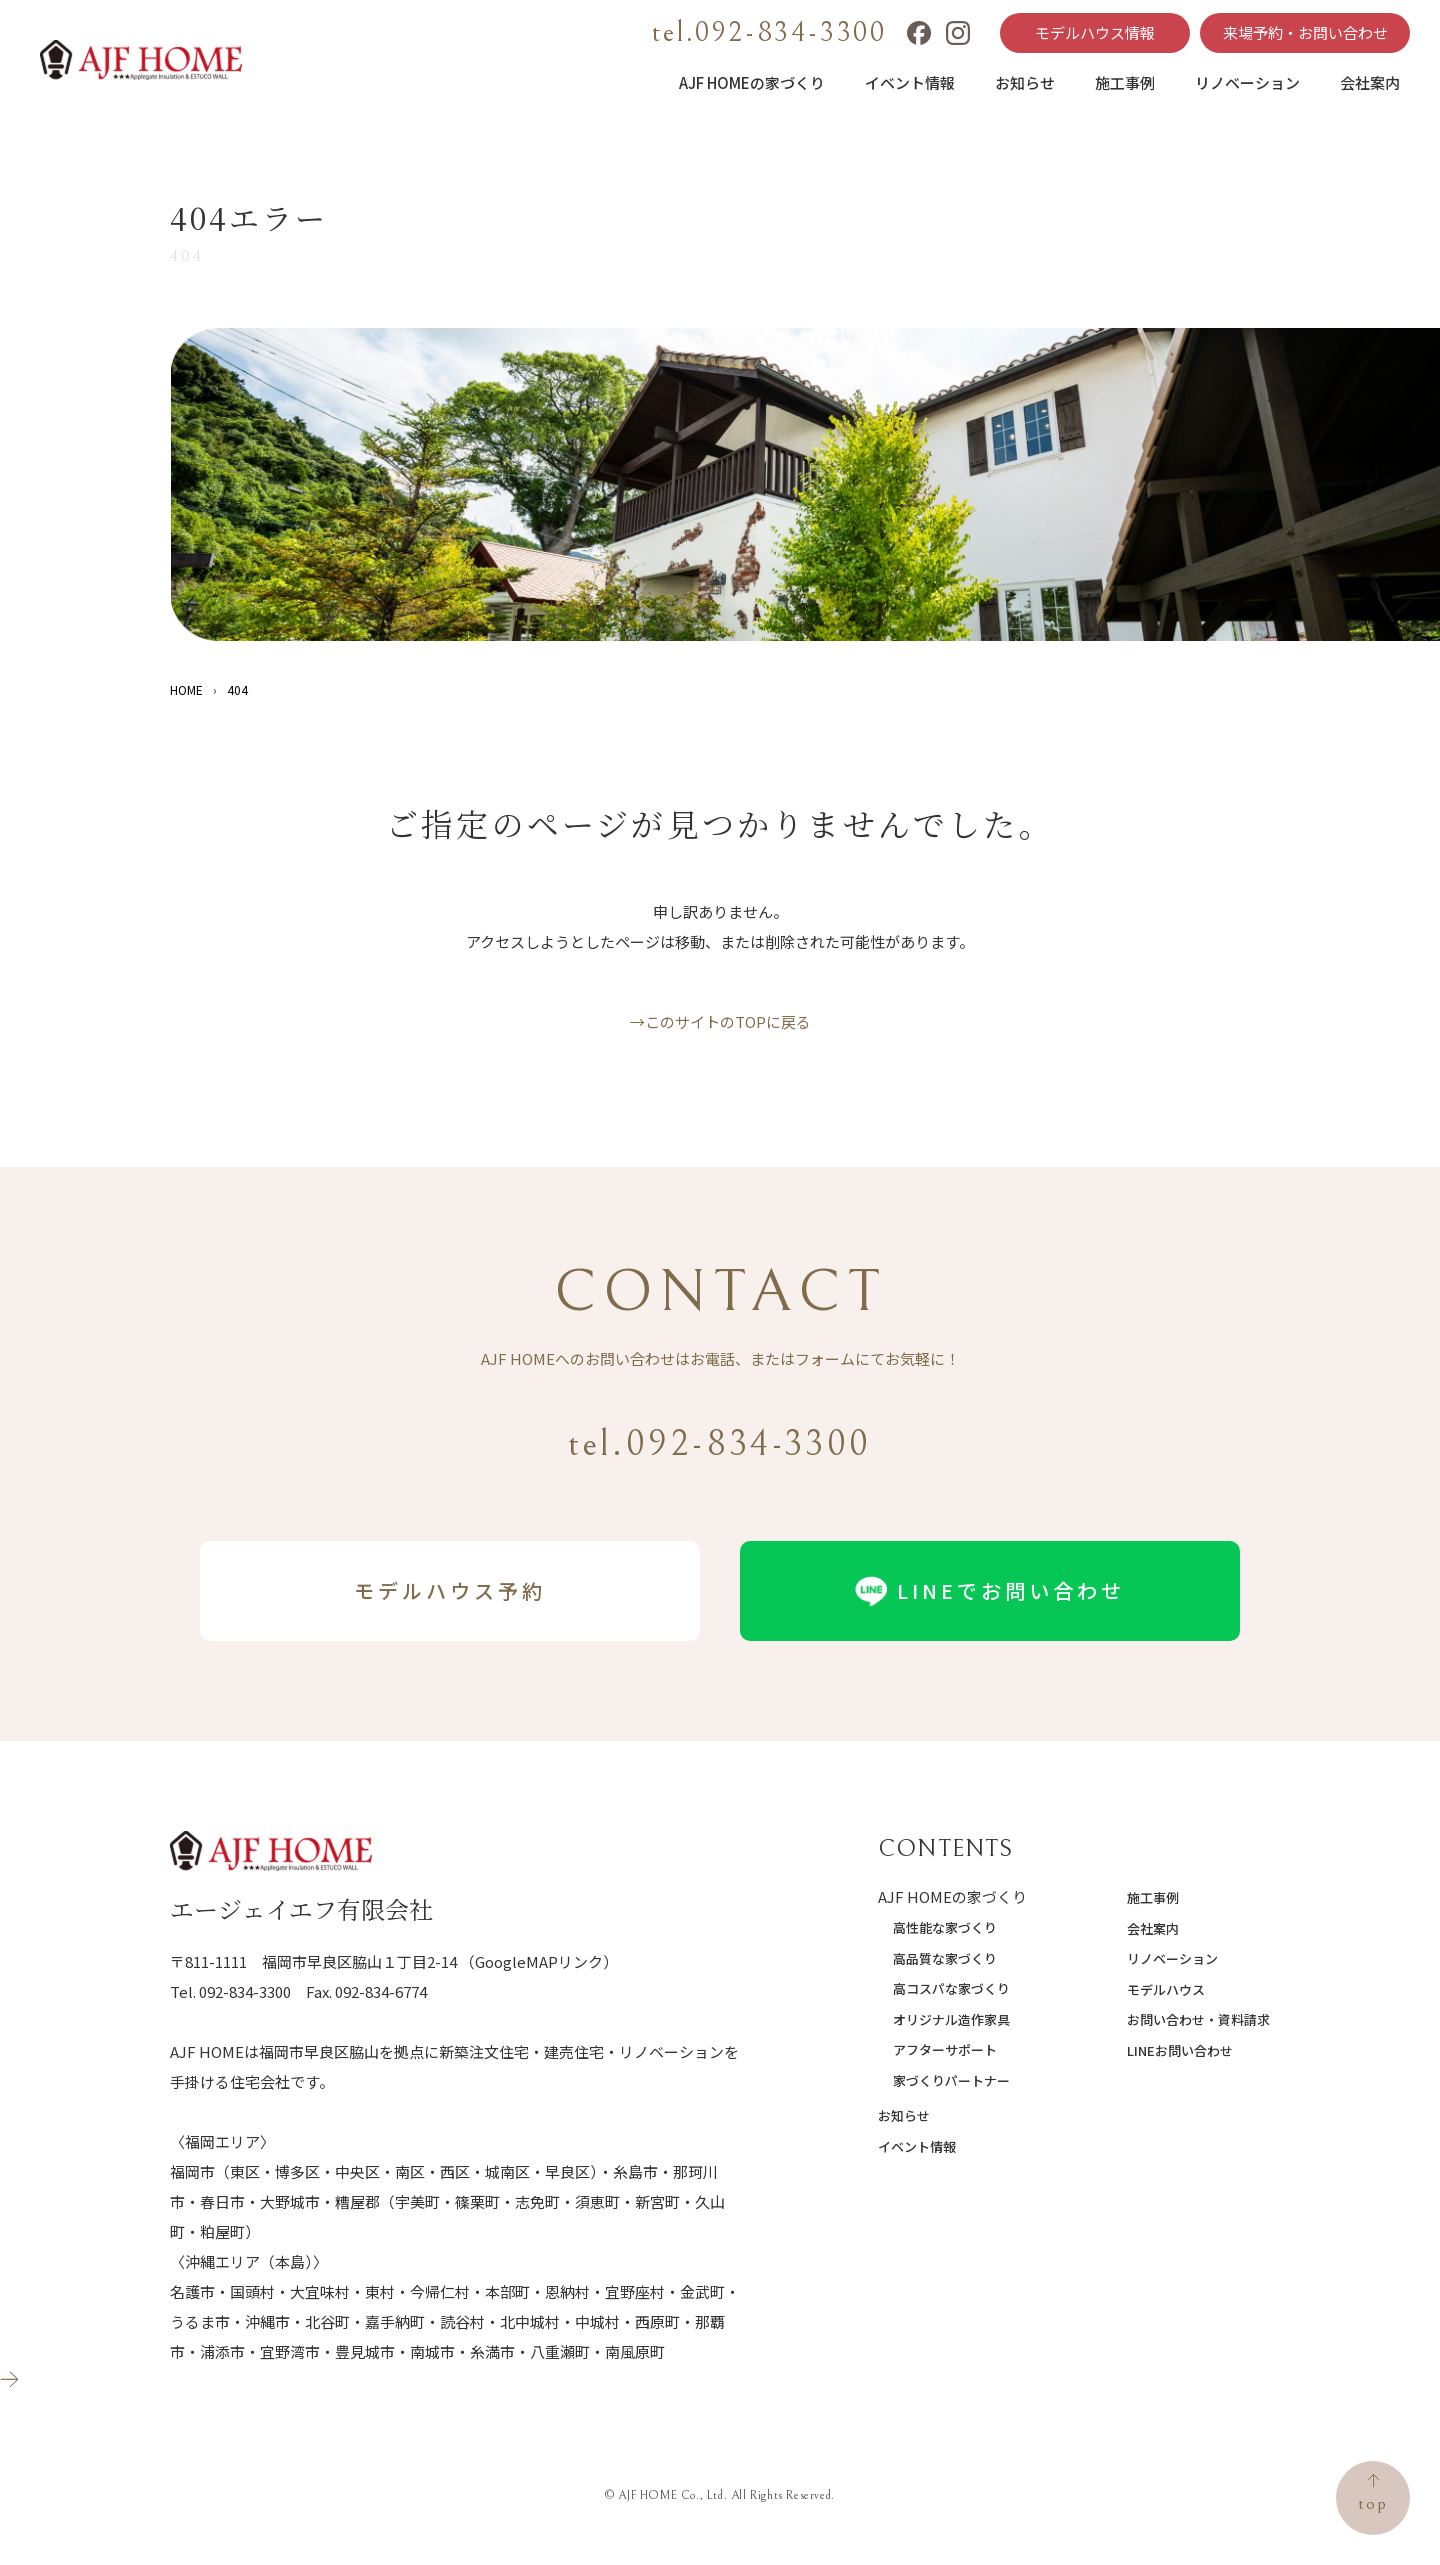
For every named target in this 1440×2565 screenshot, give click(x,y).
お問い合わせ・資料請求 (1198, 2019)
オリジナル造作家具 (951, 2019)
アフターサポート (945, 2049)
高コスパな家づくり (951, 1988)
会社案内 (1370, 82)
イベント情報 (910, 82)
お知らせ (1025, 82)
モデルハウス (1166, 1989)
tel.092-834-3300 (769, 33)
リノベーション (1247, 82)
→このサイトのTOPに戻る (720, 1021)
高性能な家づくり (945, 1927)
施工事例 (1125, 82)
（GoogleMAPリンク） (539, 1961)
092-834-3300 (245, 1991)
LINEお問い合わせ (1180, 2050)
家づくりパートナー (951, 2080)
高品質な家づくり (945, 1958)
